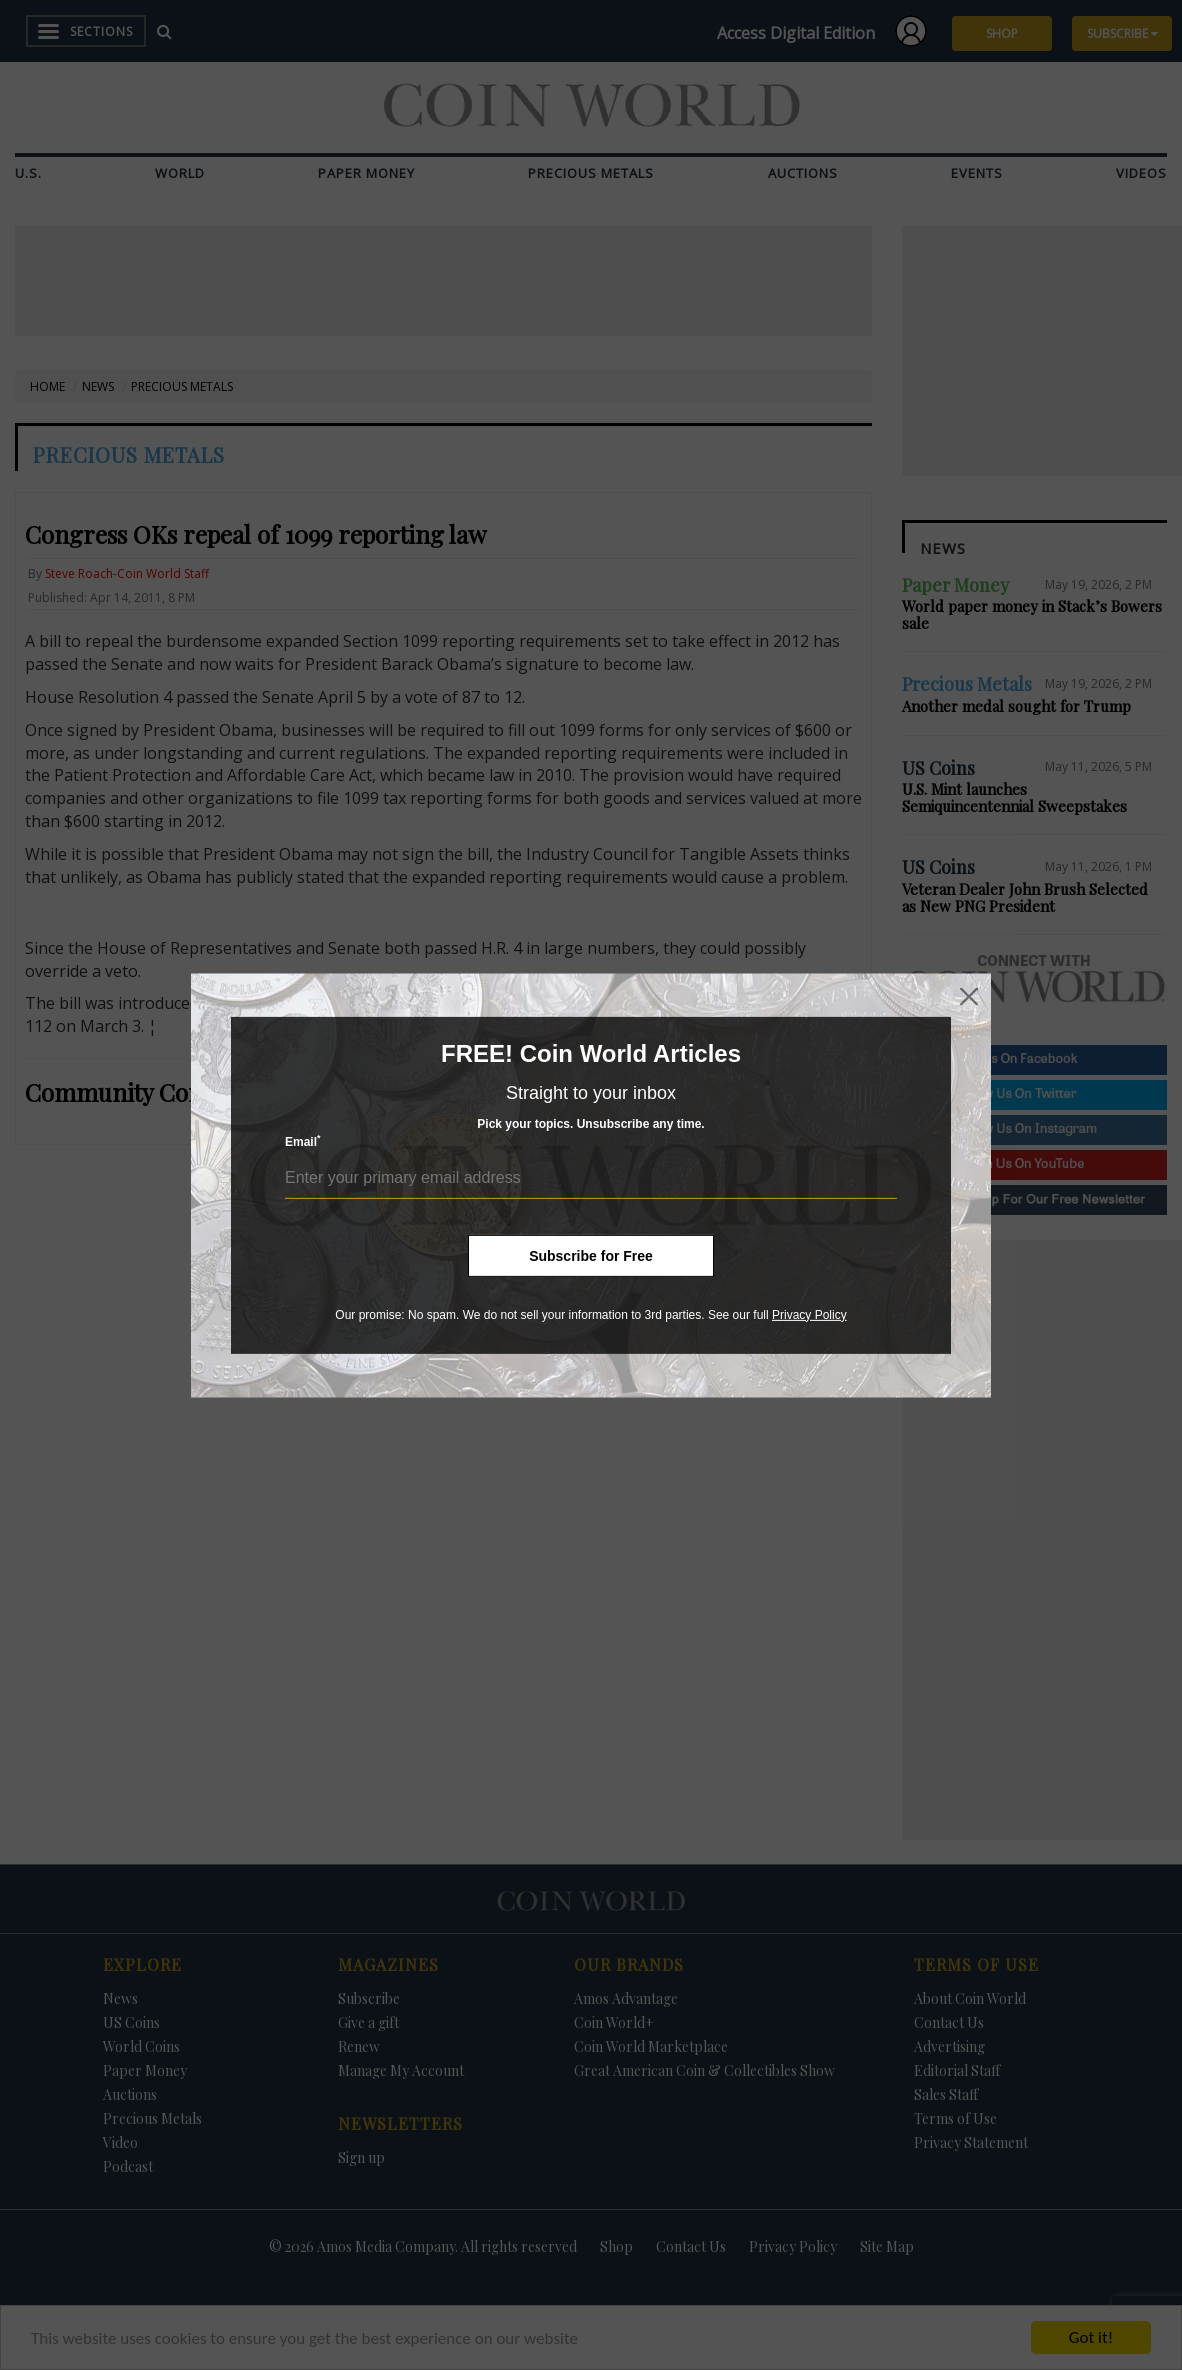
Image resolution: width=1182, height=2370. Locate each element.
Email (303, 1141)
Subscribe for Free (591, 1255)
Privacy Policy (809, 1314)
